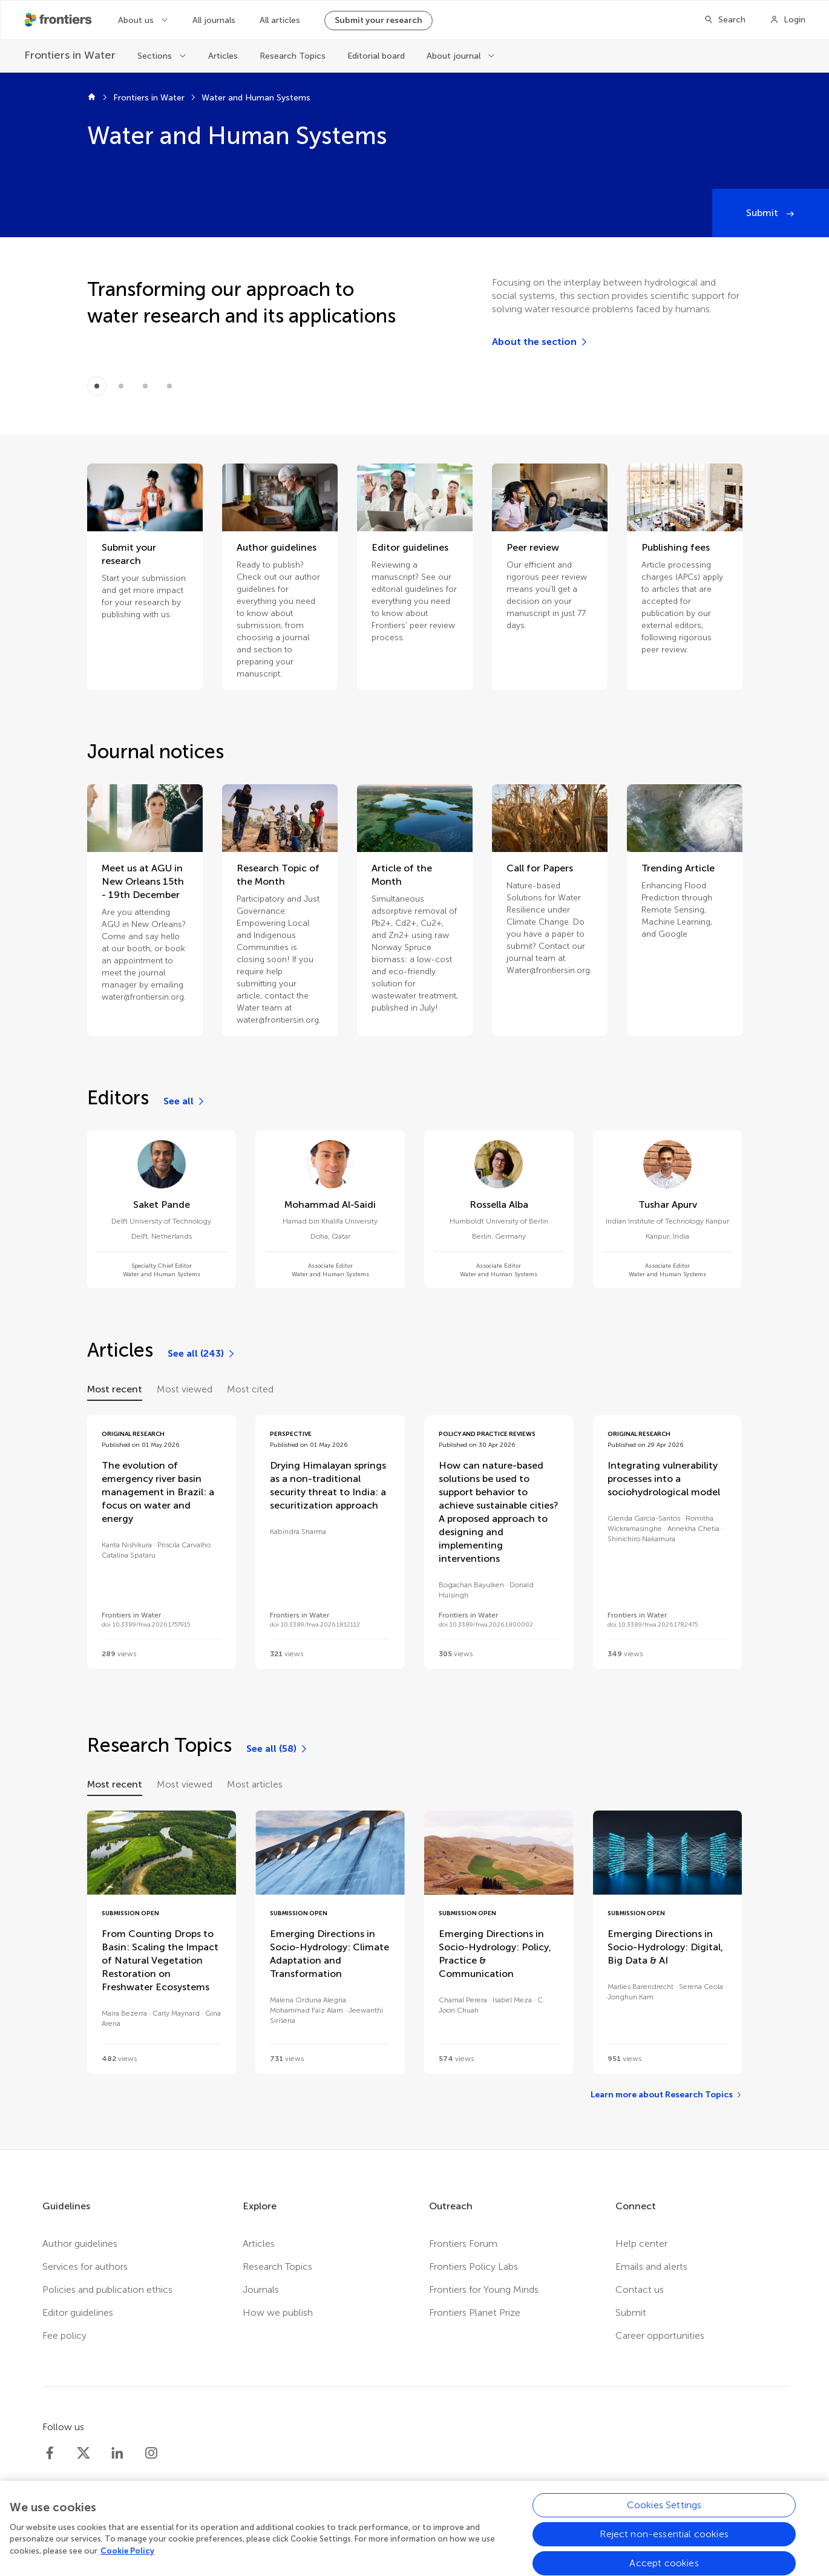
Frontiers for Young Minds (484, 2289)
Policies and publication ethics (107, 2289)
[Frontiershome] (59, 20)
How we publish (278, 2312)
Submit (763, 212)
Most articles (255, 1784)
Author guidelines (79, 2243)
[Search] (724, 20)
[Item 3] (169, 386)
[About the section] (540, 342)
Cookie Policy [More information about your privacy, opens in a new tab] (127, 2559)
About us (137, 20)
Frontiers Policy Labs (473, 2266)
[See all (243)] (202, 1353)
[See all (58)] (277, 1748)
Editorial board (376, 56)
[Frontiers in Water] (70, 55)
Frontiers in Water (149, 98)
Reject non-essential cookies (664, 2542)
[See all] (184, 1101)
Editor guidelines (77, 2312)
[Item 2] (145, 386)
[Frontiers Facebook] (49, 2453)
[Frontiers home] (91, 98)
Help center (641, 2243)
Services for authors (85, 2266)
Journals (261, 2289)
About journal (455, 56)
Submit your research (378, 20)
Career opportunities (659, 2335)
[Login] (787, 20)
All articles (280, 20)
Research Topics (293, 56)
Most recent (114, 1389)
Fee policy (64, 2335)
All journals (213, 20)
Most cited (250, 1389)
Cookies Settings (664, 2513)
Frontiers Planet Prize (474, 2312)
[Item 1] (121, 386)
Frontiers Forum (463, 2243)
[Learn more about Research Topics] (666, 2095)
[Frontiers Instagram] (151, 2453)
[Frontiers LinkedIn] (117, 2453)
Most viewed (184, 1389)
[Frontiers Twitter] (83, 2453)
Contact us (639, 2289)
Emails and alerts (651, 2266)
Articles (223, 56)
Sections (155, 56)
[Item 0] (96, 386)
